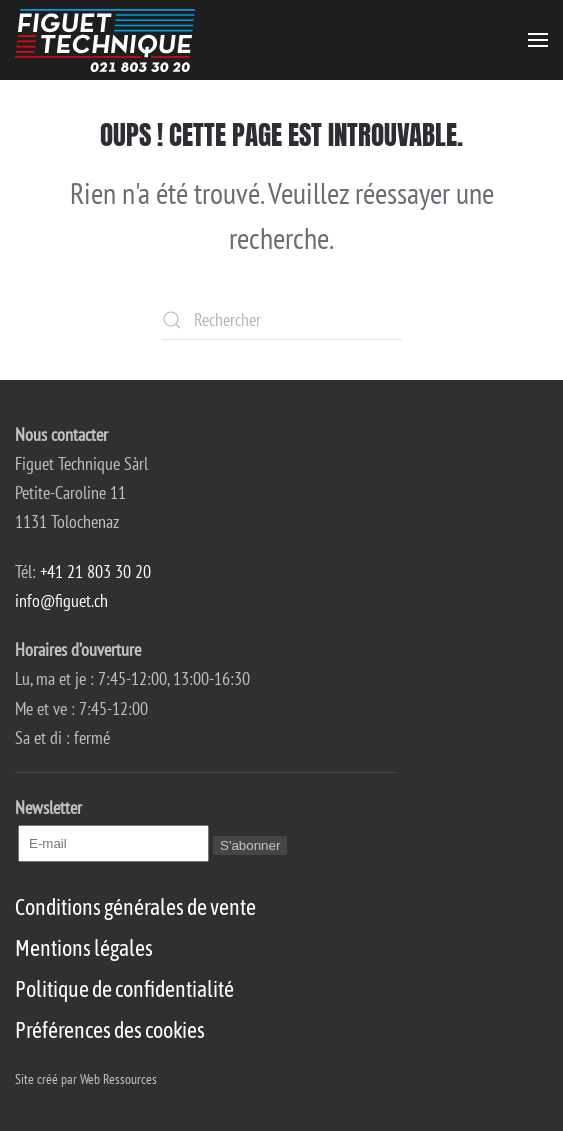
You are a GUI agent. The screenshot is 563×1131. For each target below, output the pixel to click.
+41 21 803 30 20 (95, 571)
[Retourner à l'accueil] (105, 40)
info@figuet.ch (61, 600)
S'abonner (250, 845)
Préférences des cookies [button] (110, 1030)
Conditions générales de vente (135, 907)
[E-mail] (113, 843)
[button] (538, 40)
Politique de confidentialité (124, 989)
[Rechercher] (282, 320)
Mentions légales (84, 948)
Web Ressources (118, 1079)
